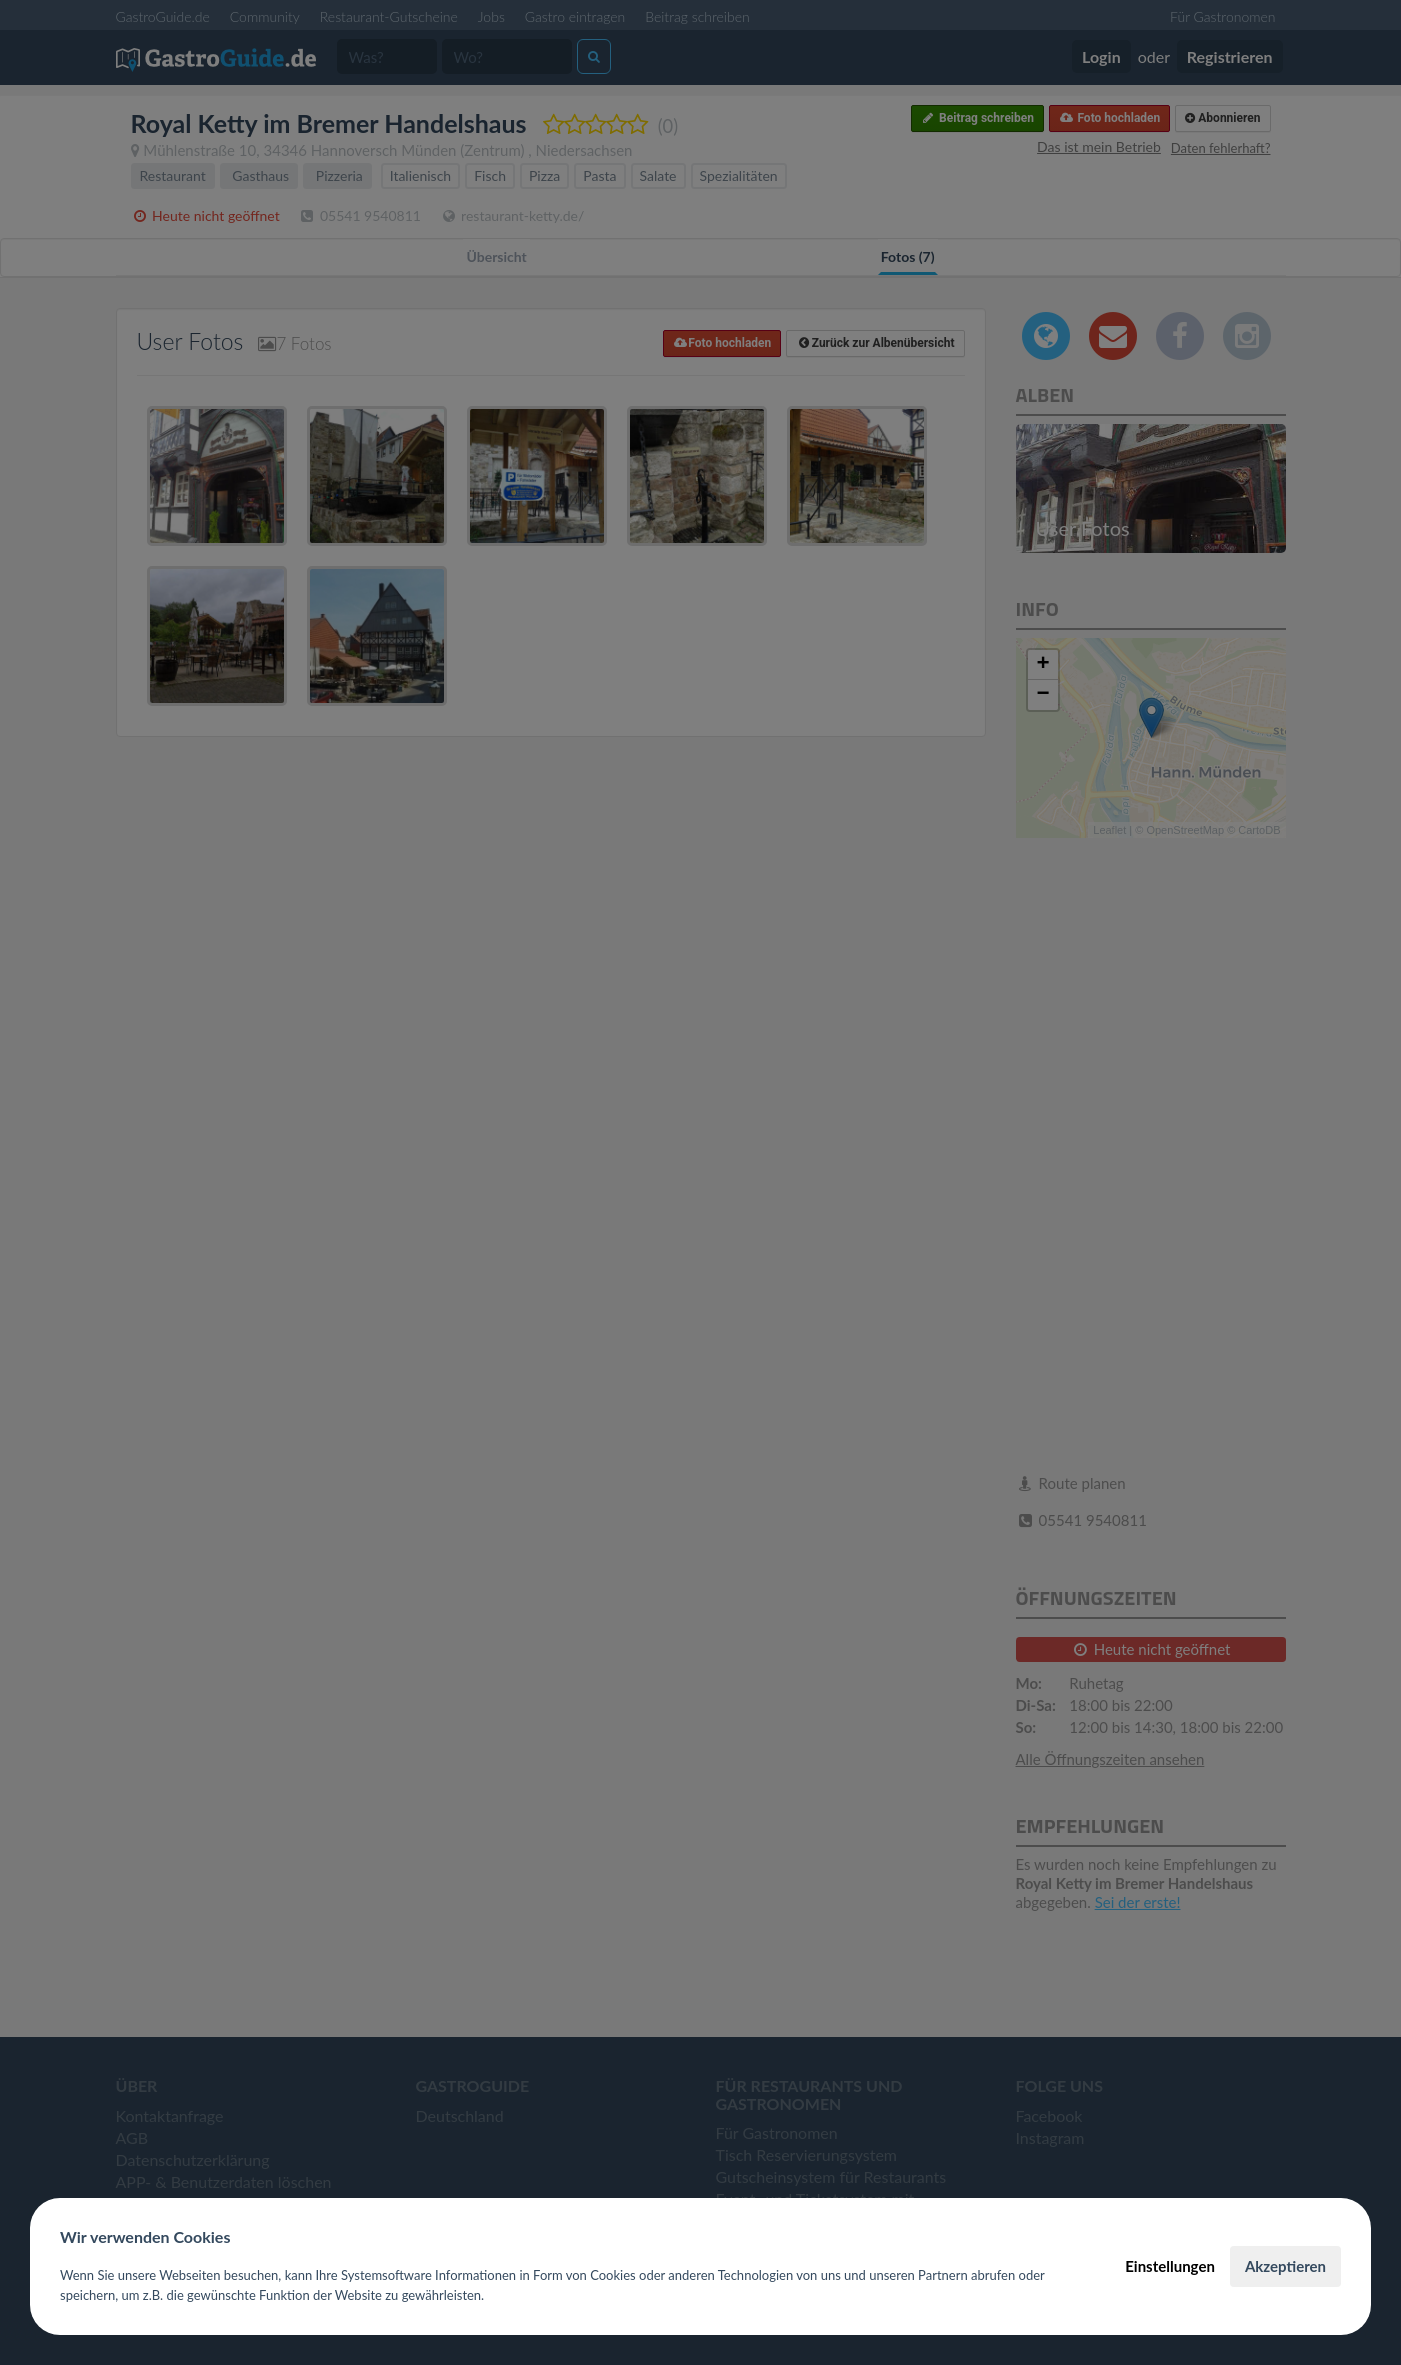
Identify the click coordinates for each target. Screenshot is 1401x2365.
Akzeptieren (1285, 2266)
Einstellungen (1170, 2266)
